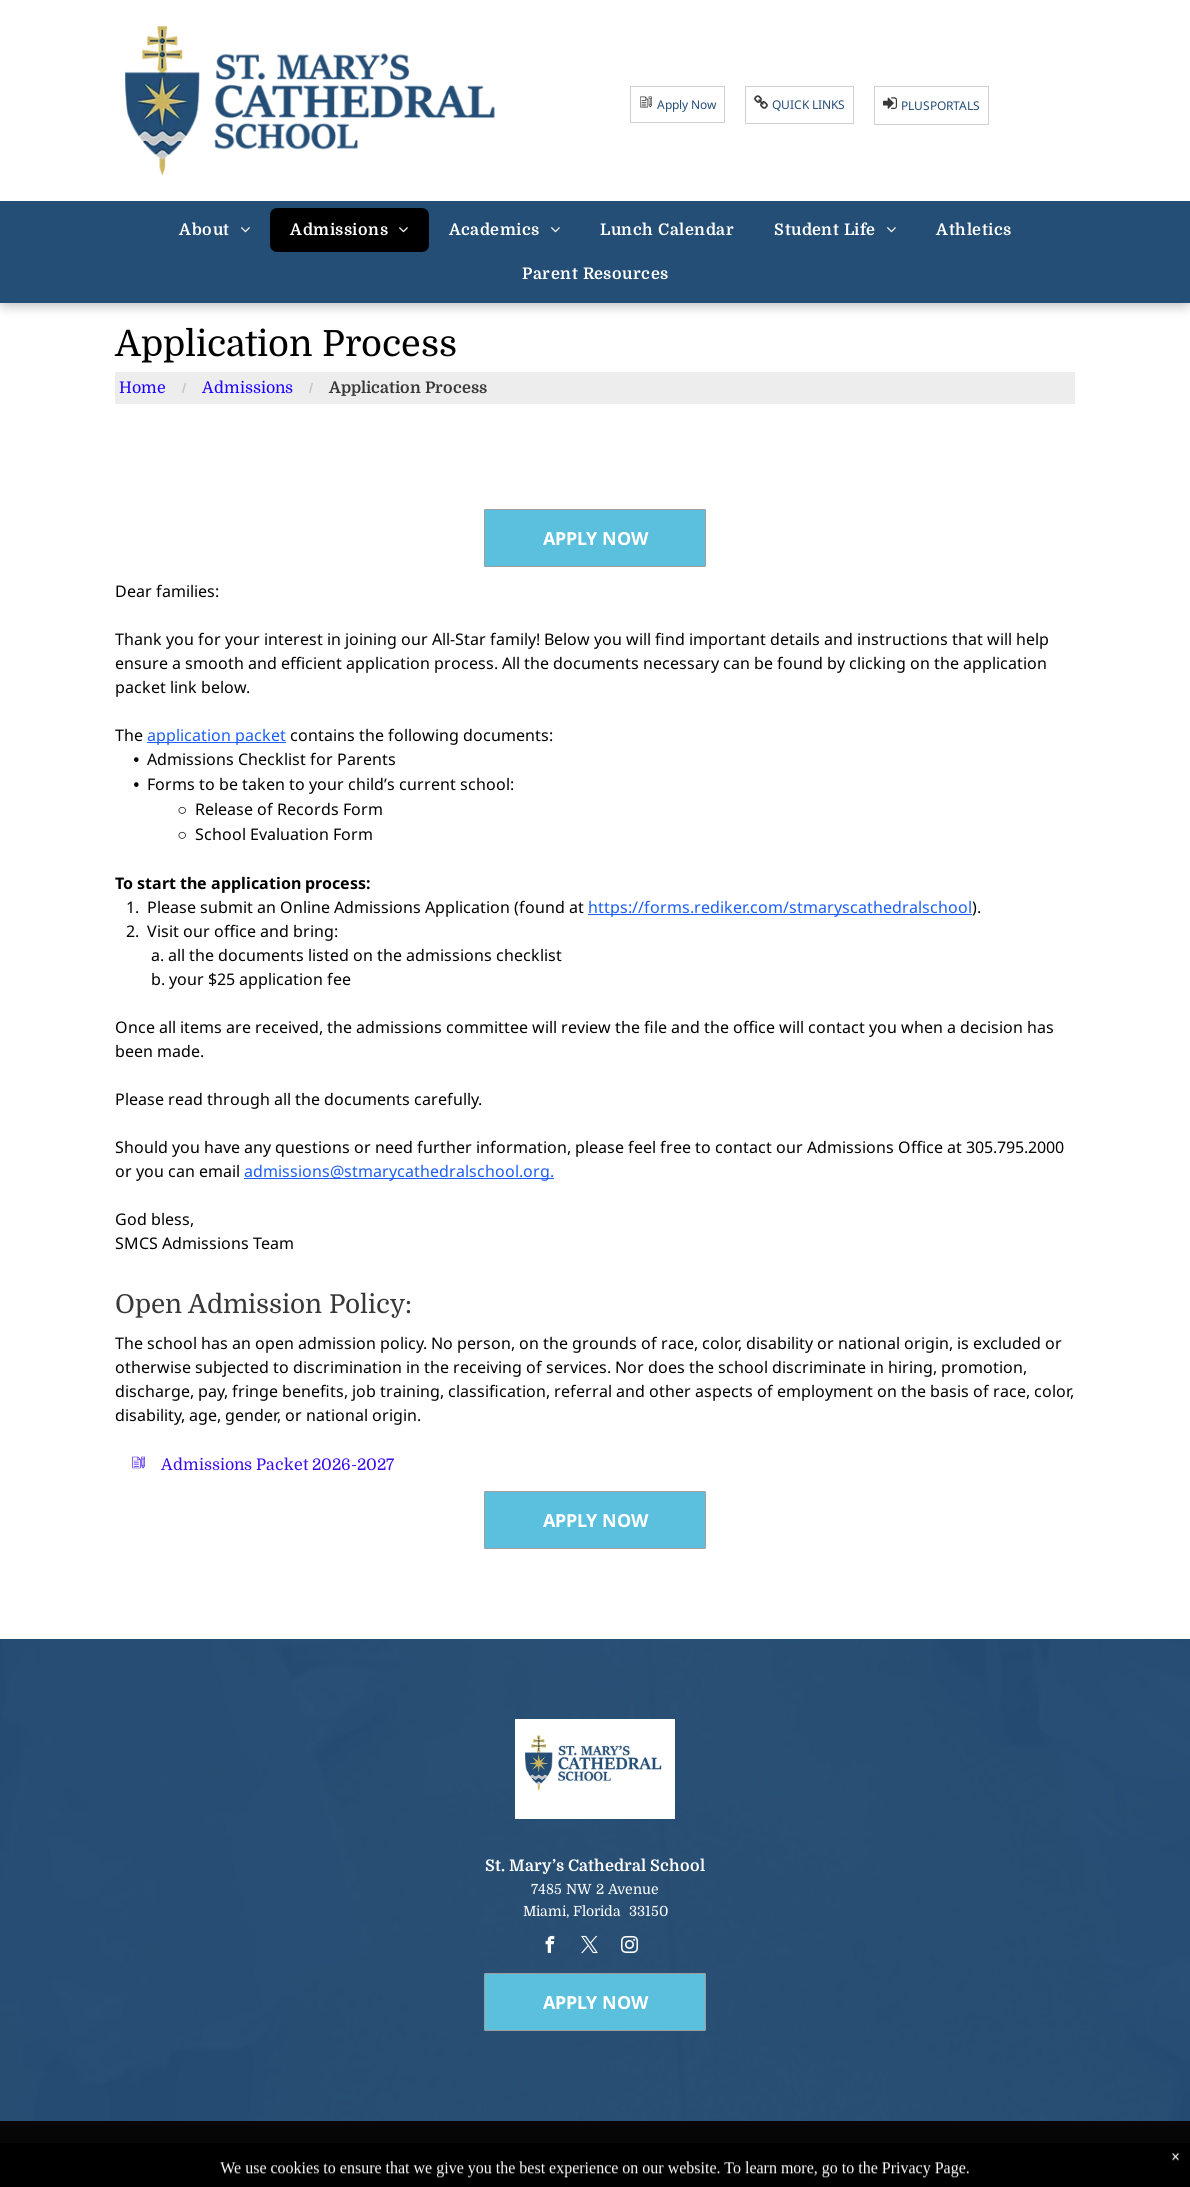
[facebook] (549, 1947)
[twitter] (589, 1947)
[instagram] (629, 1947)
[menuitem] (214, 230)
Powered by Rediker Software (763, 2164)
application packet (216, 735)
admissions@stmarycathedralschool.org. (399, 1171)
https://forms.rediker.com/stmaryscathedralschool (780, 907)
